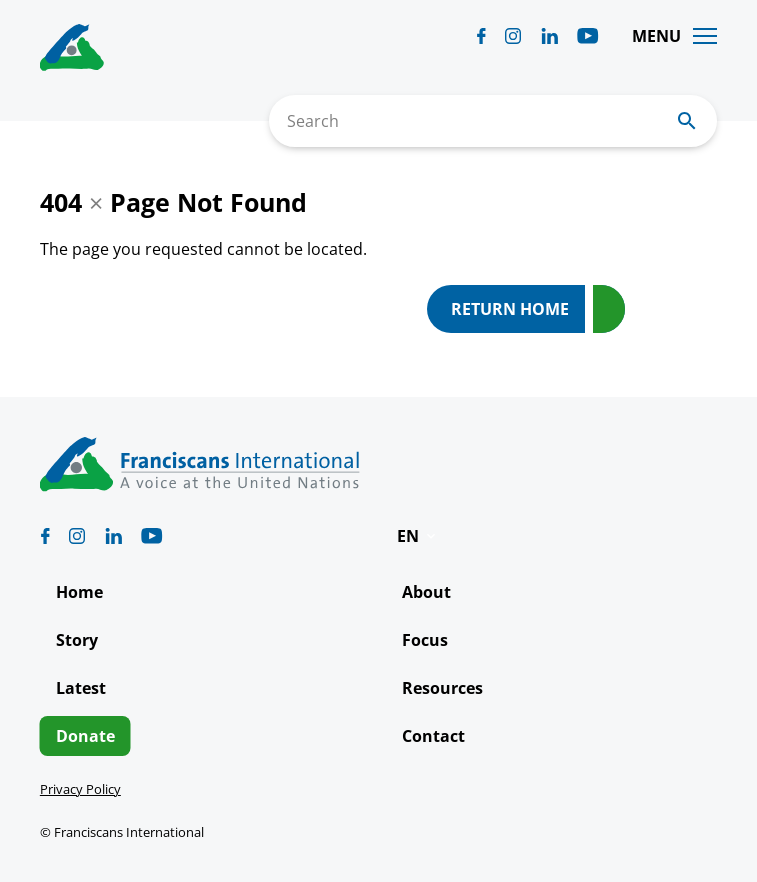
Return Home (510, 309)
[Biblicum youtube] (588, 36)
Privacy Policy (80, 789)
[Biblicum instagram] (513, 36)
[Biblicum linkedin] (549, 36)
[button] (418, 536)
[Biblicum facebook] (481, 36)
